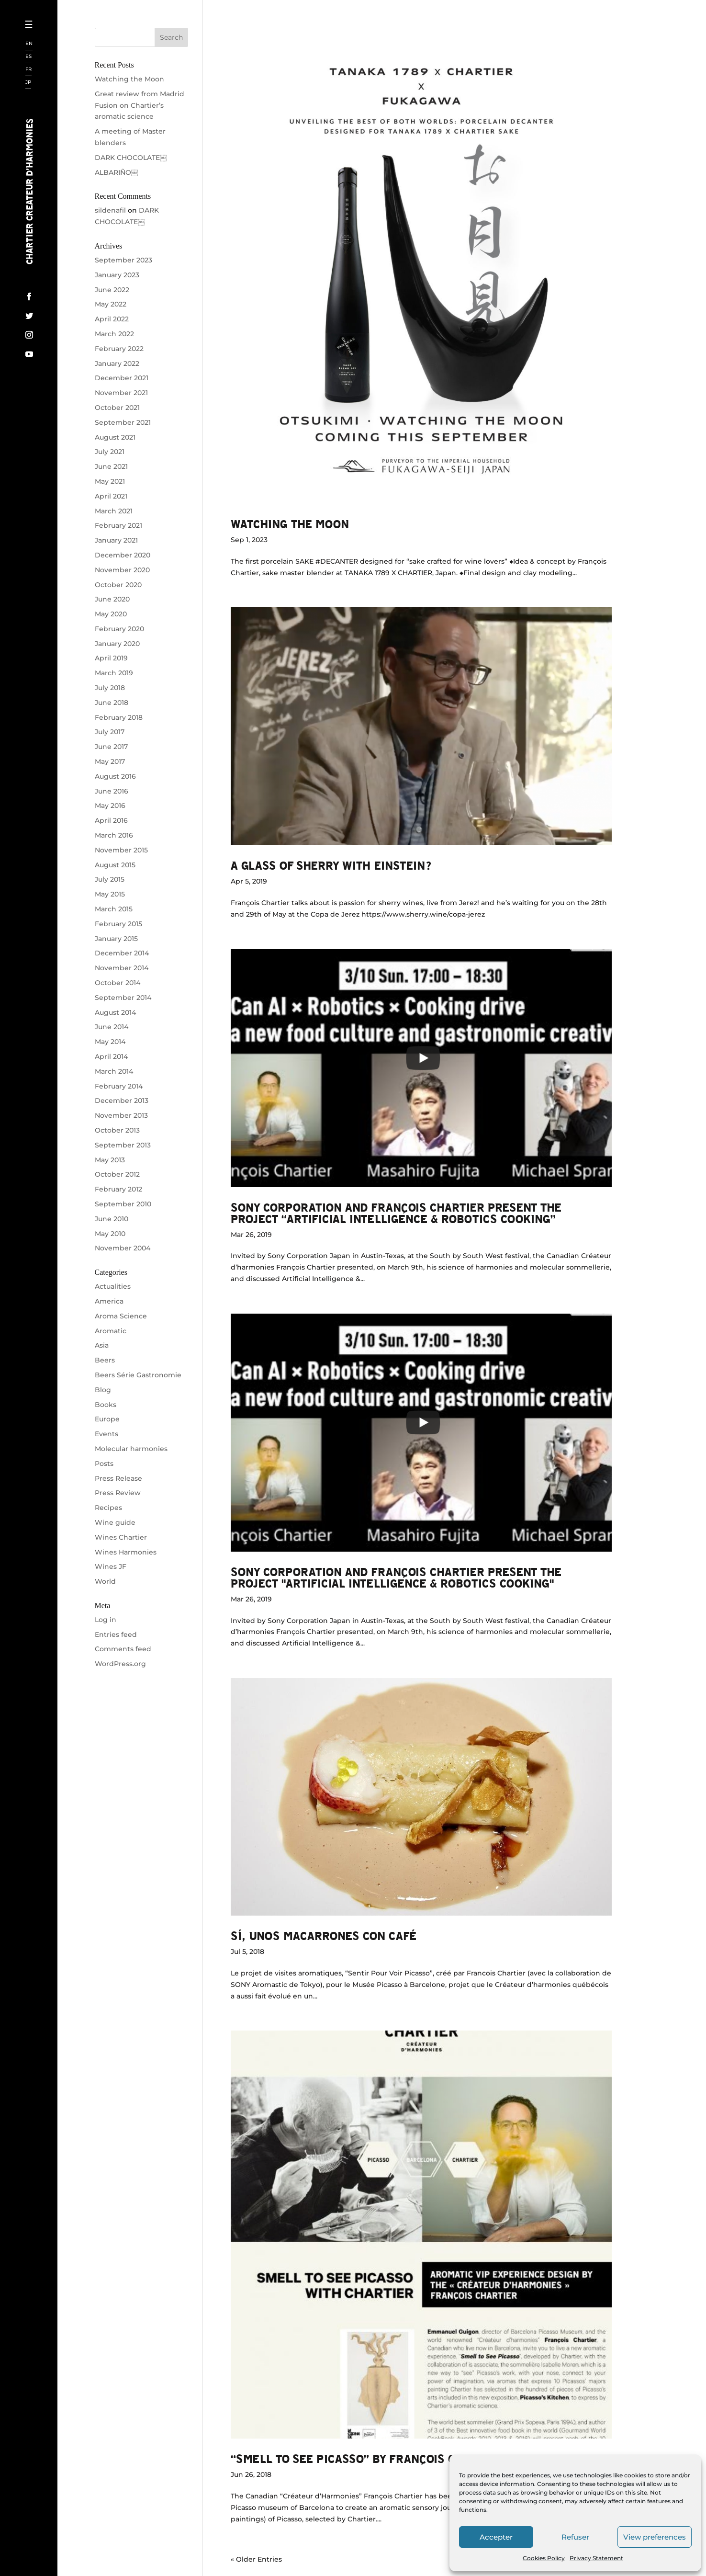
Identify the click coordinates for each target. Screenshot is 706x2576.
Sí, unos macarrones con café (323, 1935)
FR (28, 69)
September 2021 (123, 422)
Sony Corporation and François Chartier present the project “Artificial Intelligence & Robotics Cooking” (396, 1213)
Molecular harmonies (131, 1448)
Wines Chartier (121, 1537)
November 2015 (121, 850)
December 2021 (121, 378)
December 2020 (122, 555)
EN (29, 43)
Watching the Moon (290, 524)
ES (28, 56)
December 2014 (122, 953)
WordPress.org (120, 1663)
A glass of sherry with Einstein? (331, 865)
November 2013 (121, 1115)
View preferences (654, 2537)
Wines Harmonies (126, 1552)
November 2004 (122, 1248)
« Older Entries (256, 2559)
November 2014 (121, 968)
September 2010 (123, 1204)
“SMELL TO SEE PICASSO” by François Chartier (367, 2458)
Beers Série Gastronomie (138, 1375)
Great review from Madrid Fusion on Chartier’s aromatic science (139, 105)
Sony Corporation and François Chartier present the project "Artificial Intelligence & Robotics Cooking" (396, 1577)
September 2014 (123, 997)
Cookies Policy (544, 2558)
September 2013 (123, 1145)
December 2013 (121, 1100)
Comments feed (123, 1649)
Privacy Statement (596, 2558)
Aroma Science (121, 1316)
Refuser (575, 2537)
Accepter (496, 2537)
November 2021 (121, 392)
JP (28, 82)
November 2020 (122, 570)
